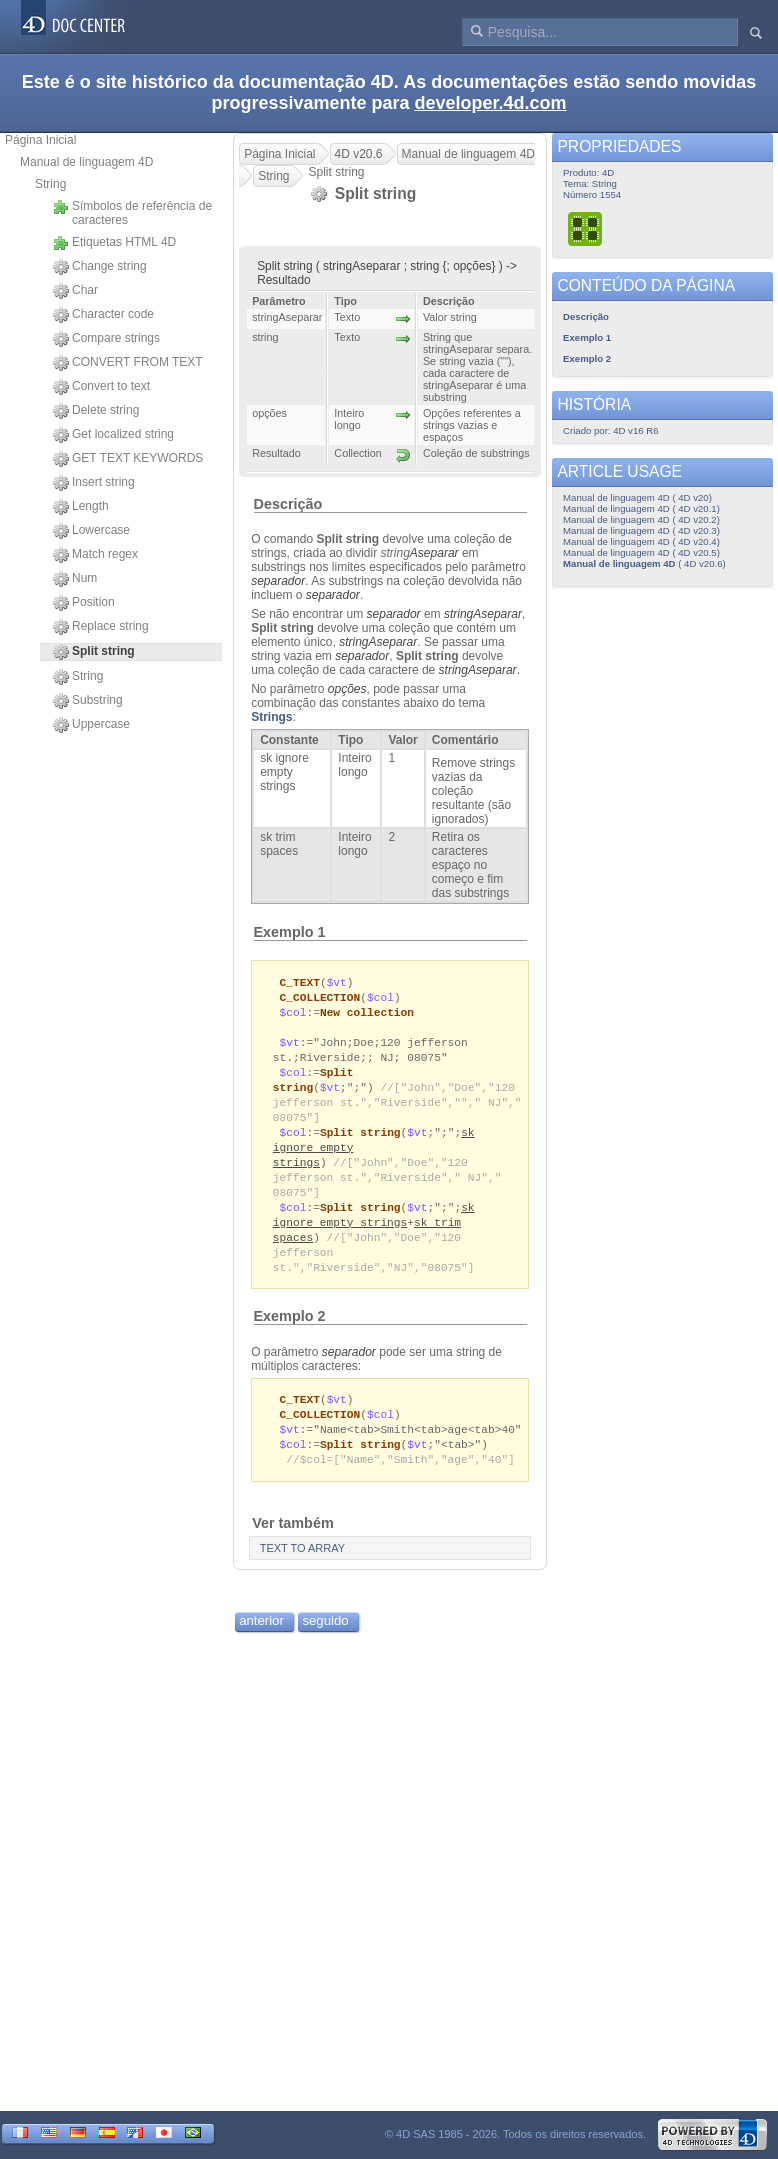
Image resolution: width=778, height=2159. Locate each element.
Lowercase (91, 531)
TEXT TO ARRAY (302, 1573)
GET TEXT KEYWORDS (128, 459)
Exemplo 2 (290, 1336)
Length (81, 507)
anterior (261, 1645)
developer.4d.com (491, 103)
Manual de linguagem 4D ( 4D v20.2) (641, 519)
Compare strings (106, 339)
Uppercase (91, 725)
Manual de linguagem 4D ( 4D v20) (637, 497)
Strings (271, 717)
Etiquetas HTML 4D (114, 243)
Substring (88, 701)
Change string (100, 267)
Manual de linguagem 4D (86, 162)
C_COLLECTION (320, 998)
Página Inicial (40, 140)
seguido (325, 1645)
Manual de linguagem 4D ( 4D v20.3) (641, 530)
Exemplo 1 (290, 932)
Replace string (101, 627)
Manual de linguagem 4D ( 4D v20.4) (641, 541)
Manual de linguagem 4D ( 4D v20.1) (641, 508)
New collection (367, 1014)
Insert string (94, 483)
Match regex (95, 555)
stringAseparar (483, 614)
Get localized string (113, 435)
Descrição (288, 504)
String (50, 184)
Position (84, 603)
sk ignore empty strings (374, 1230)
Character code (103, 315)
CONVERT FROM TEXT (128, 363)
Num (75, 579)
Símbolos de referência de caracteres (132, 213)
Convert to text (101, 387)
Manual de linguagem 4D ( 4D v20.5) (641, 552)
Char (75, 291)
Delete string (96, 411)
